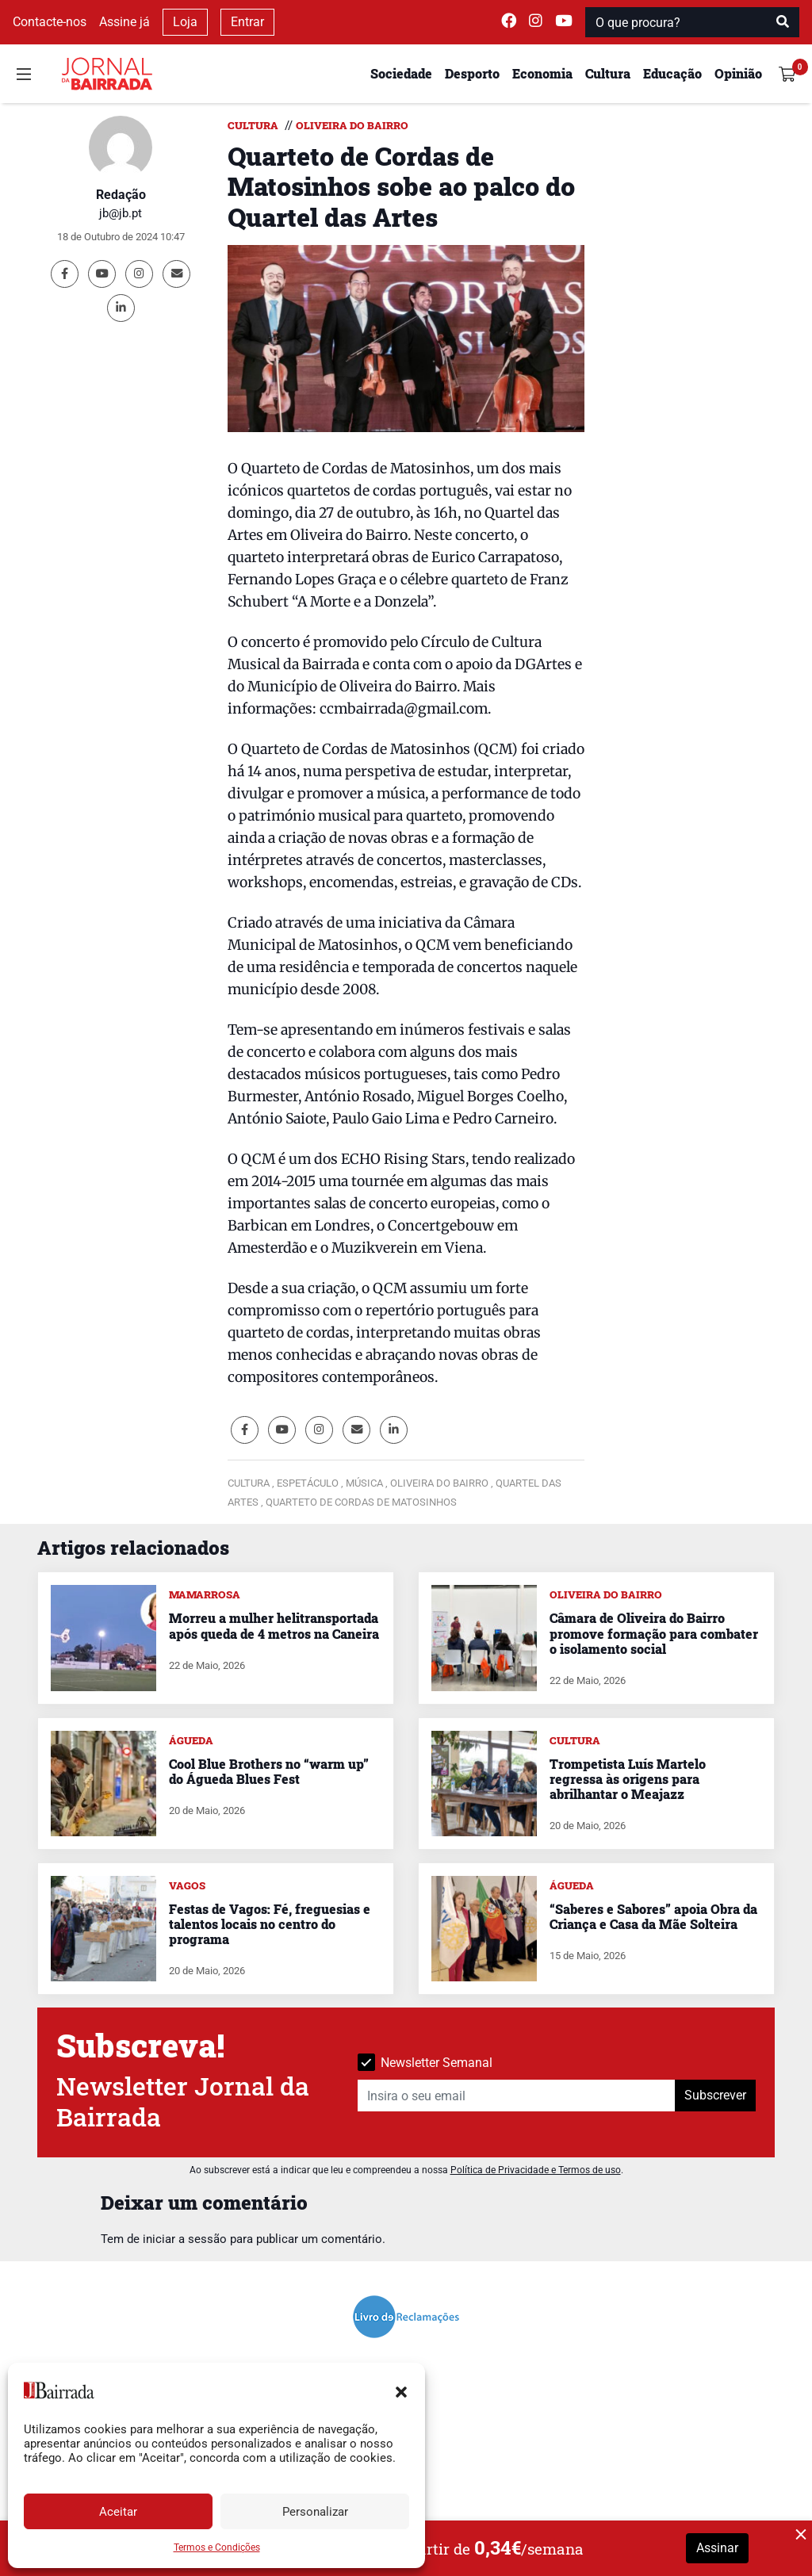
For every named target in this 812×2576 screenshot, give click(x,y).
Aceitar (118, 2512)
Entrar (247, 21)
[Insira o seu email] (517, 2095)
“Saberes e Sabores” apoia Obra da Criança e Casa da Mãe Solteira (653, 1916)
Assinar (717, 2547)
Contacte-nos (49, 21)
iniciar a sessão (185, 2239)
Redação (121, 194)
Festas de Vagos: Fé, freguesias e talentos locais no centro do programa (269, 1923)
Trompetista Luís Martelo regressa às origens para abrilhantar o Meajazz (628, 1778)
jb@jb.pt (120, 213)
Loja (185, 21)
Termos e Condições (217, 2547)
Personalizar (315, 2512)
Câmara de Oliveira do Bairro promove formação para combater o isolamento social (654, 1633)
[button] (401, 2390)
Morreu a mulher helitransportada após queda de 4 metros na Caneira (274, 1625)
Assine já (124, 21)
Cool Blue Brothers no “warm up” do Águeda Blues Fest (269, 1771)
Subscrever (715, 2095)
